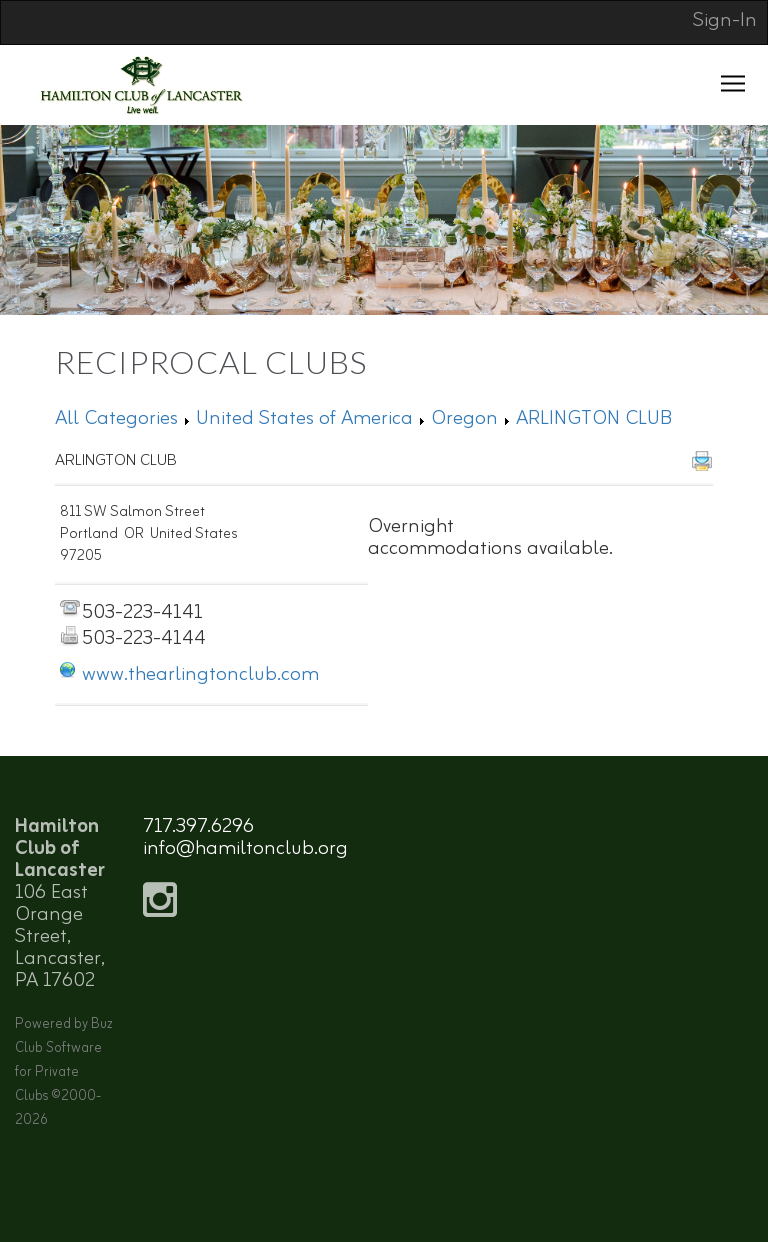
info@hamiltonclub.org (245, 848)
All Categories (116, 418)
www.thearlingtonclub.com (200, 674)
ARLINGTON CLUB (594, 418)
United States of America (304, 418)
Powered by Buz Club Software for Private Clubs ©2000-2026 (64, 1072)
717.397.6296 (198, 826)
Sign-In (725, 20)
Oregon (464, 418)
